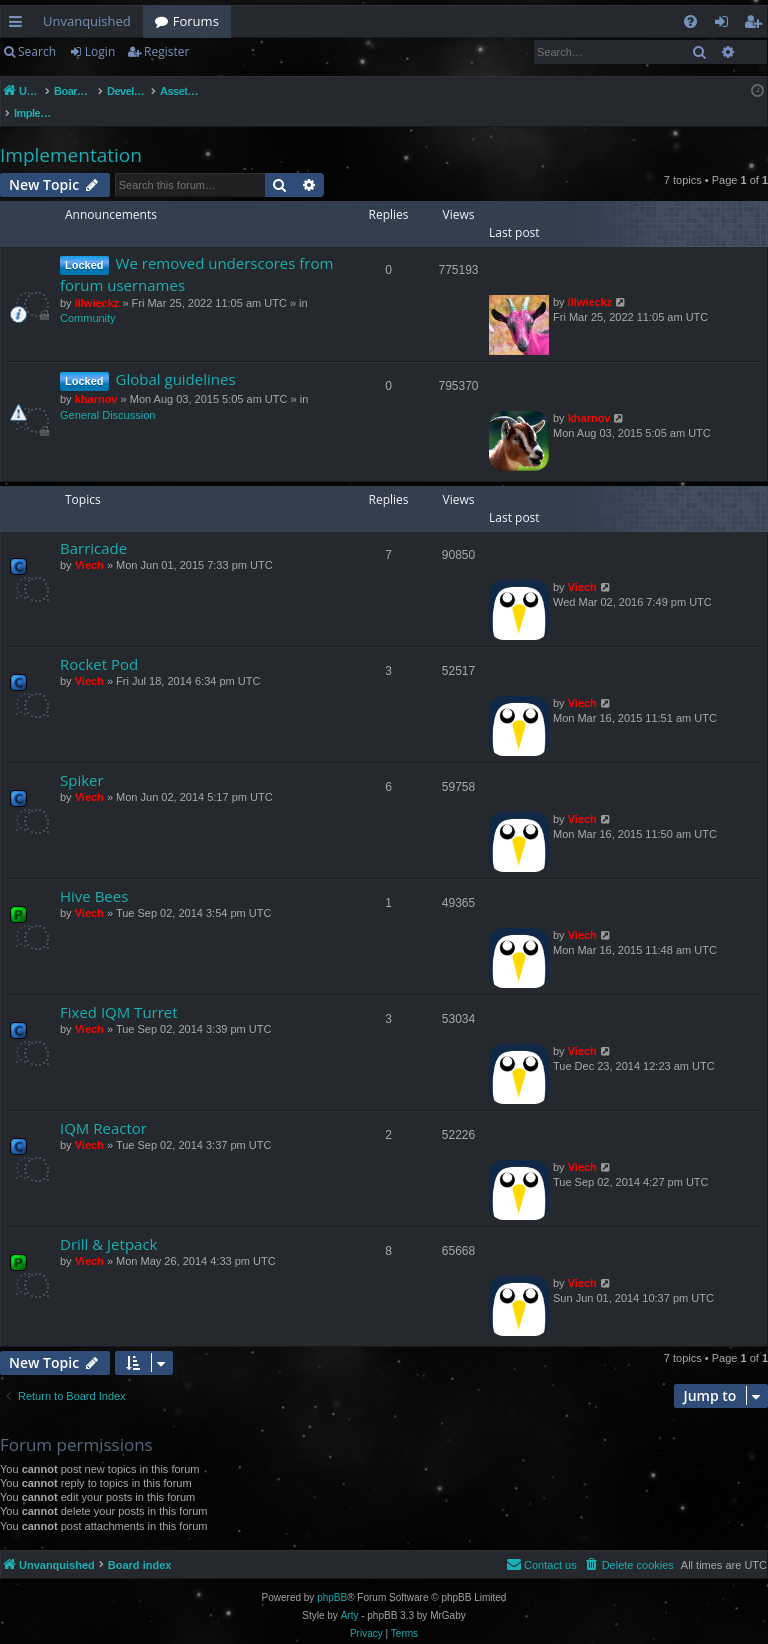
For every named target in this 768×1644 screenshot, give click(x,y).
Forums (196, 21)
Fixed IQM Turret (119, 991)
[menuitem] (690, 21)
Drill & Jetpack (108, 1223)
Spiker (82, 759)
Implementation (71, 134)
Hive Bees (94, 875)
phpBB (332, 1576)
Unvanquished (87, 21)
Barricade (93, 527)
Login (100, 51)
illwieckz (97, 282)
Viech (89, 544)
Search (37, 51)
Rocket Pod (99, 643)
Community (88, 297)
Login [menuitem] (725, 25)
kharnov (96, 378)
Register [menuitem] (757, 25)
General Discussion (107, 394)
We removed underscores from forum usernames (196, 253)
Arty (350, 1594)
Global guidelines (176, 358)
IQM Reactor (103, 1107)
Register (166, 51)
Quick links (19, 25)
